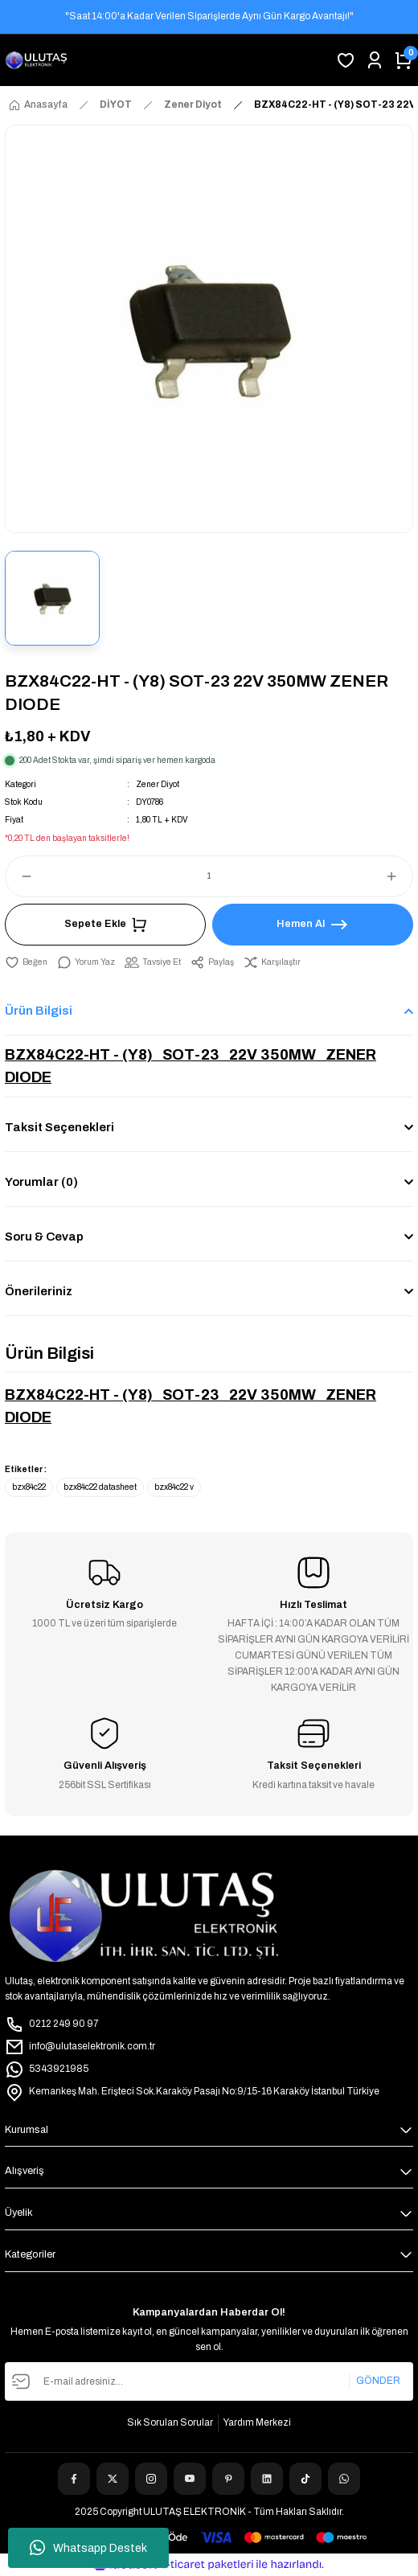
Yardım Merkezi (257, 2422)
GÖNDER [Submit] (378, 2380)
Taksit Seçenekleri (59, 1127)
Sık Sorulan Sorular (170, 2422)
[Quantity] (209, 876)
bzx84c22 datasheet (100, 1487)
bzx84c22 (29, 1487)
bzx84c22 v (174, 1487)
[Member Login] (374, 60)
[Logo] (36, 60)
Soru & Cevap (44, 1236)
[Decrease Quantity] (19, 876)
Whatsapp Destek (88, 2548)
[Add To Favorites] (26, 962)
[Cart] (403, 60)
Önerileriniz (38, 1291)
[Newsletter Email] (209, 2381)
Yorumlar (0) (41, 1181)
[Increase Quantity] (398, 876)
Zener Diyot (157, 784)
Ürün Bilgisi (38, 1010)
